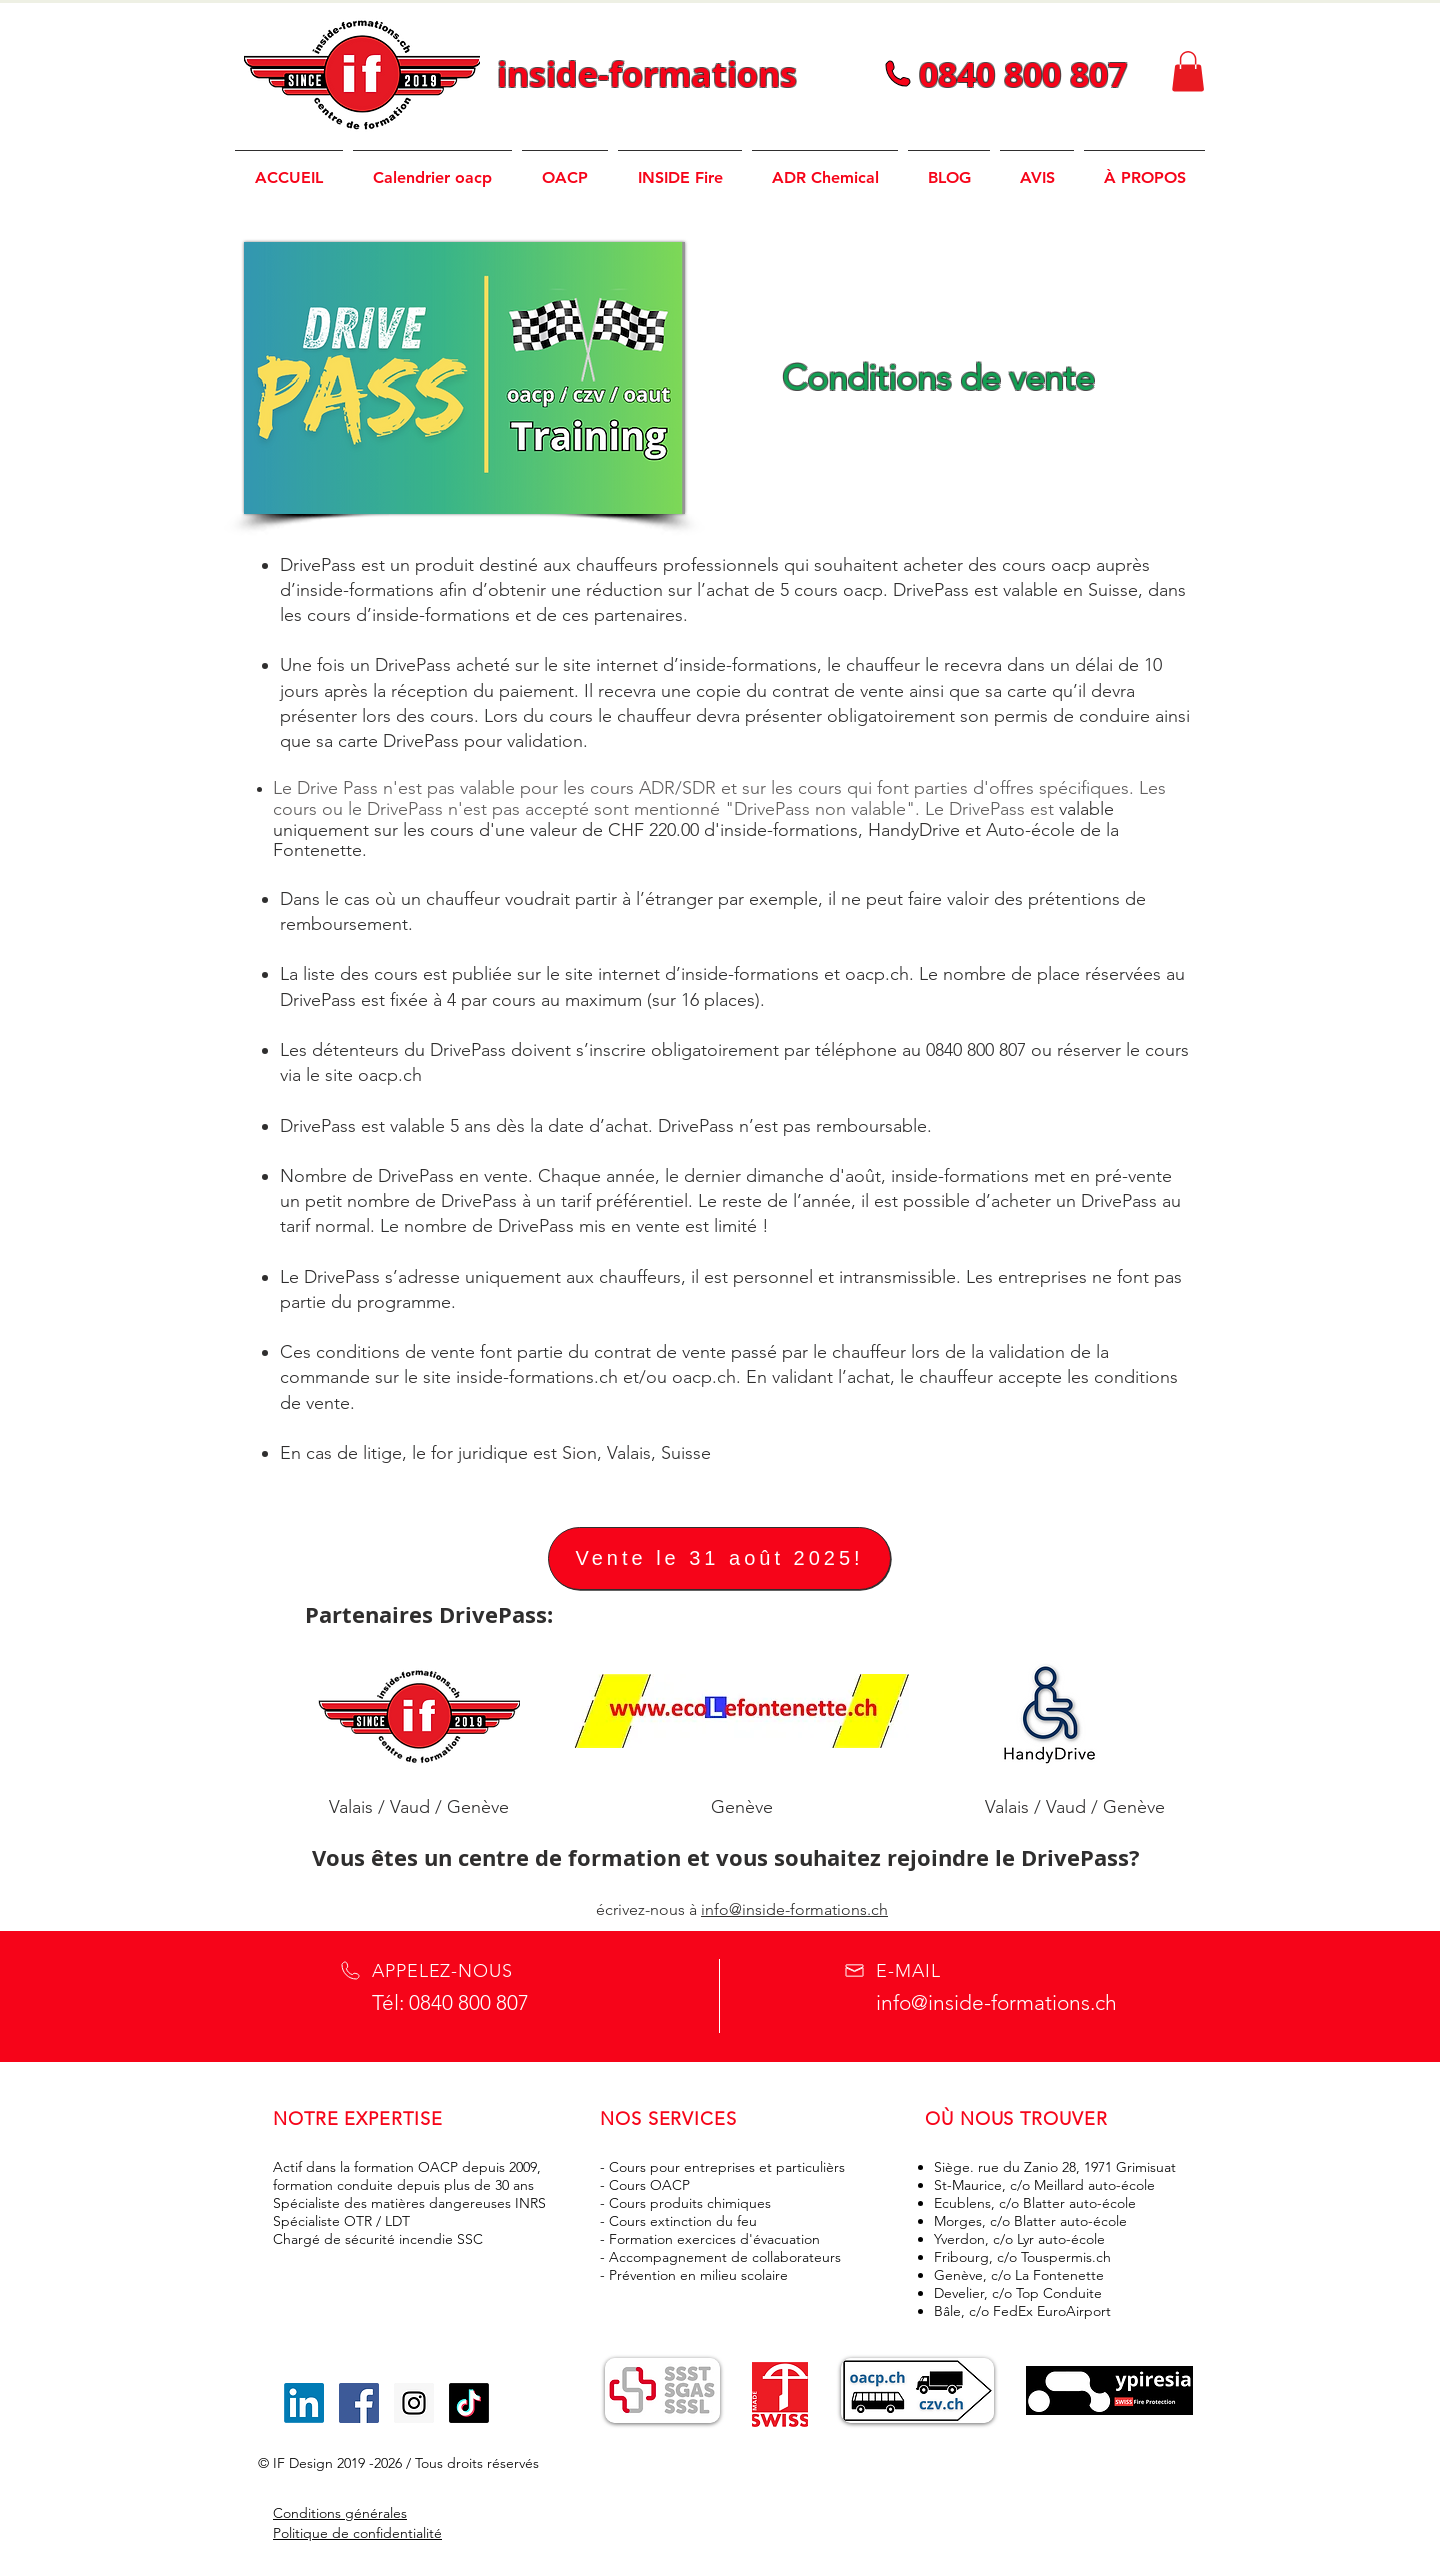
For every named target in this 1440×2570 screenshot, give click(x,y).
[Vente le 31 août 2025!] (719, 1558)
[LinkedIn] (304, 2403)
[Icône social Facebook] (359, 2403)
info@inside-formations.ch (794, 1909)
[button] (1188, 71)
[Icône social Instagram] (414, 2403)
